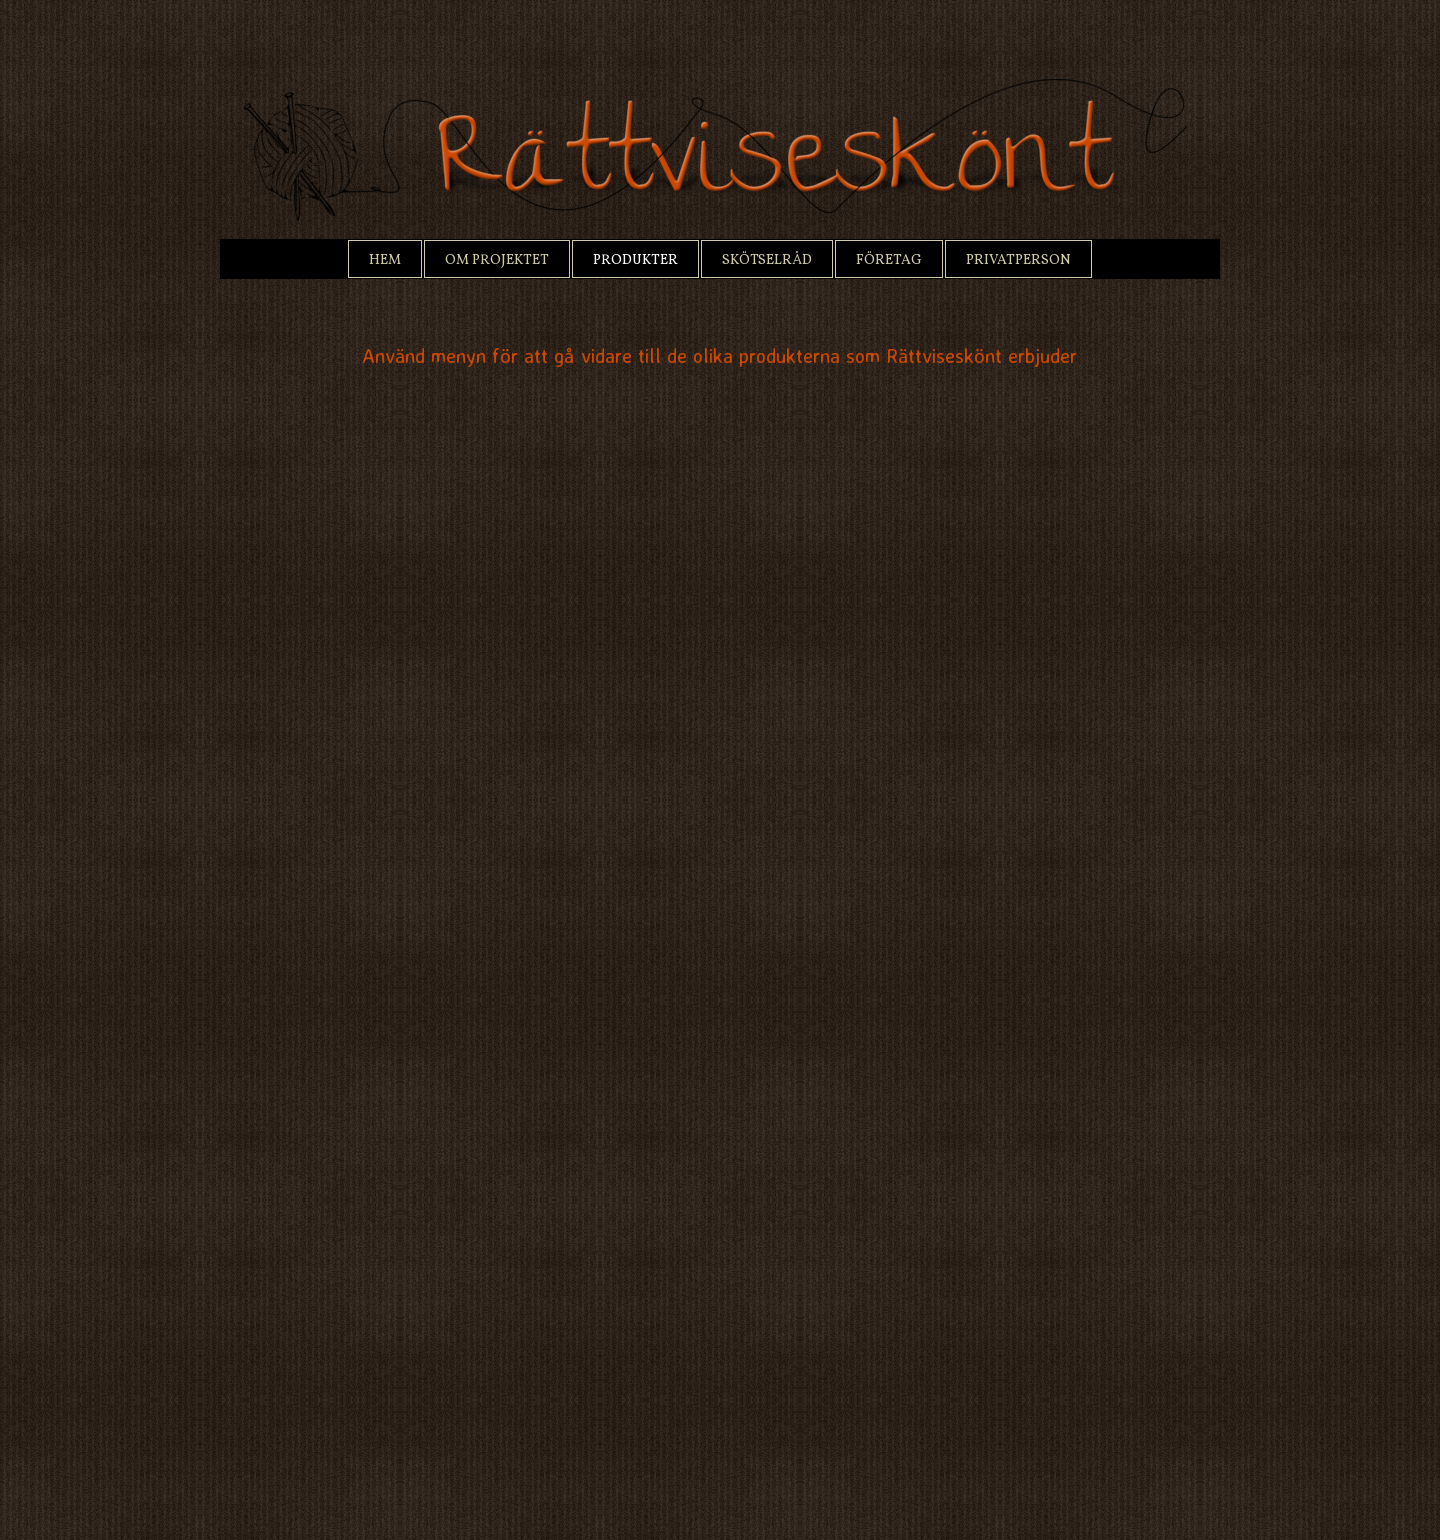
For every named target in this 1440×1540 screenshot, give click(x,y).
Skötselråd (767, 260)
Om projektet (497, 260)
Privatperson (1018, 260)
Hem (385, 260)
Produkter (635, 260)
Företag (889, 260)
